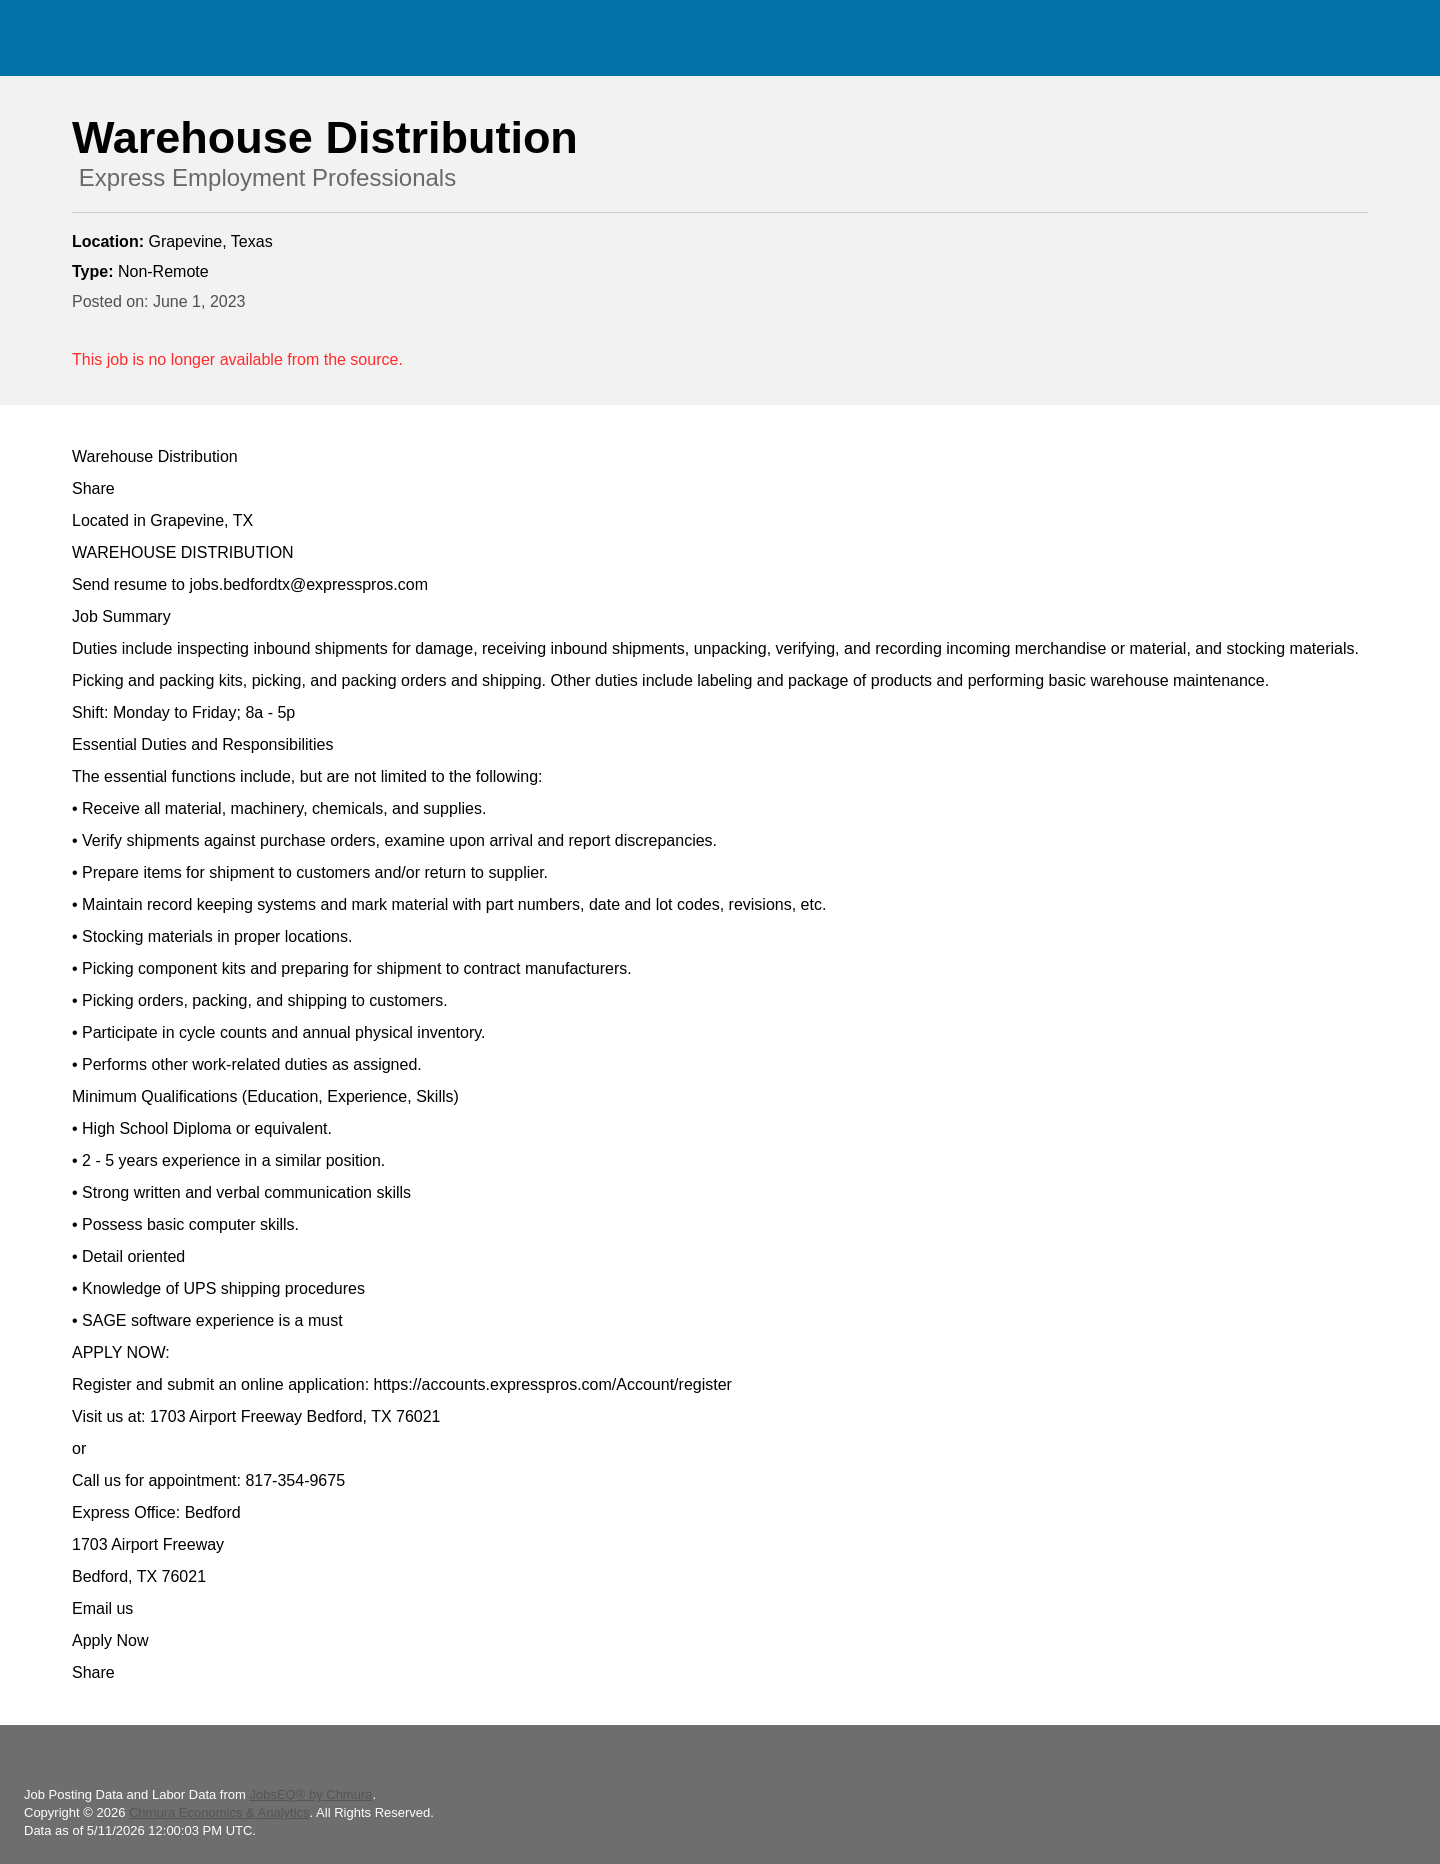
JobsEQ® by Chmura (310, 1794)
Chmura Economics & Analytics (219, 1812)
